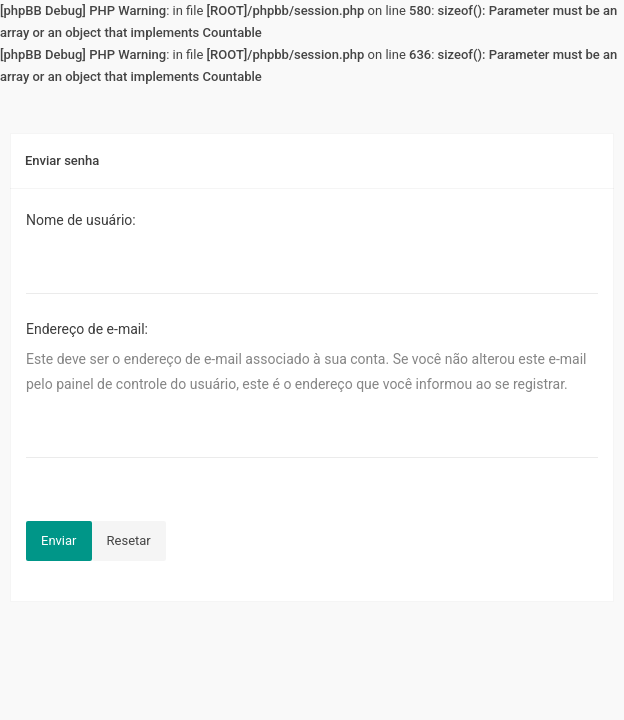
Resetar (129, 540)
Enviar (59, 540)
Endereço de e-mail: (87, 329)
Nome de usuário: (81, 220)
